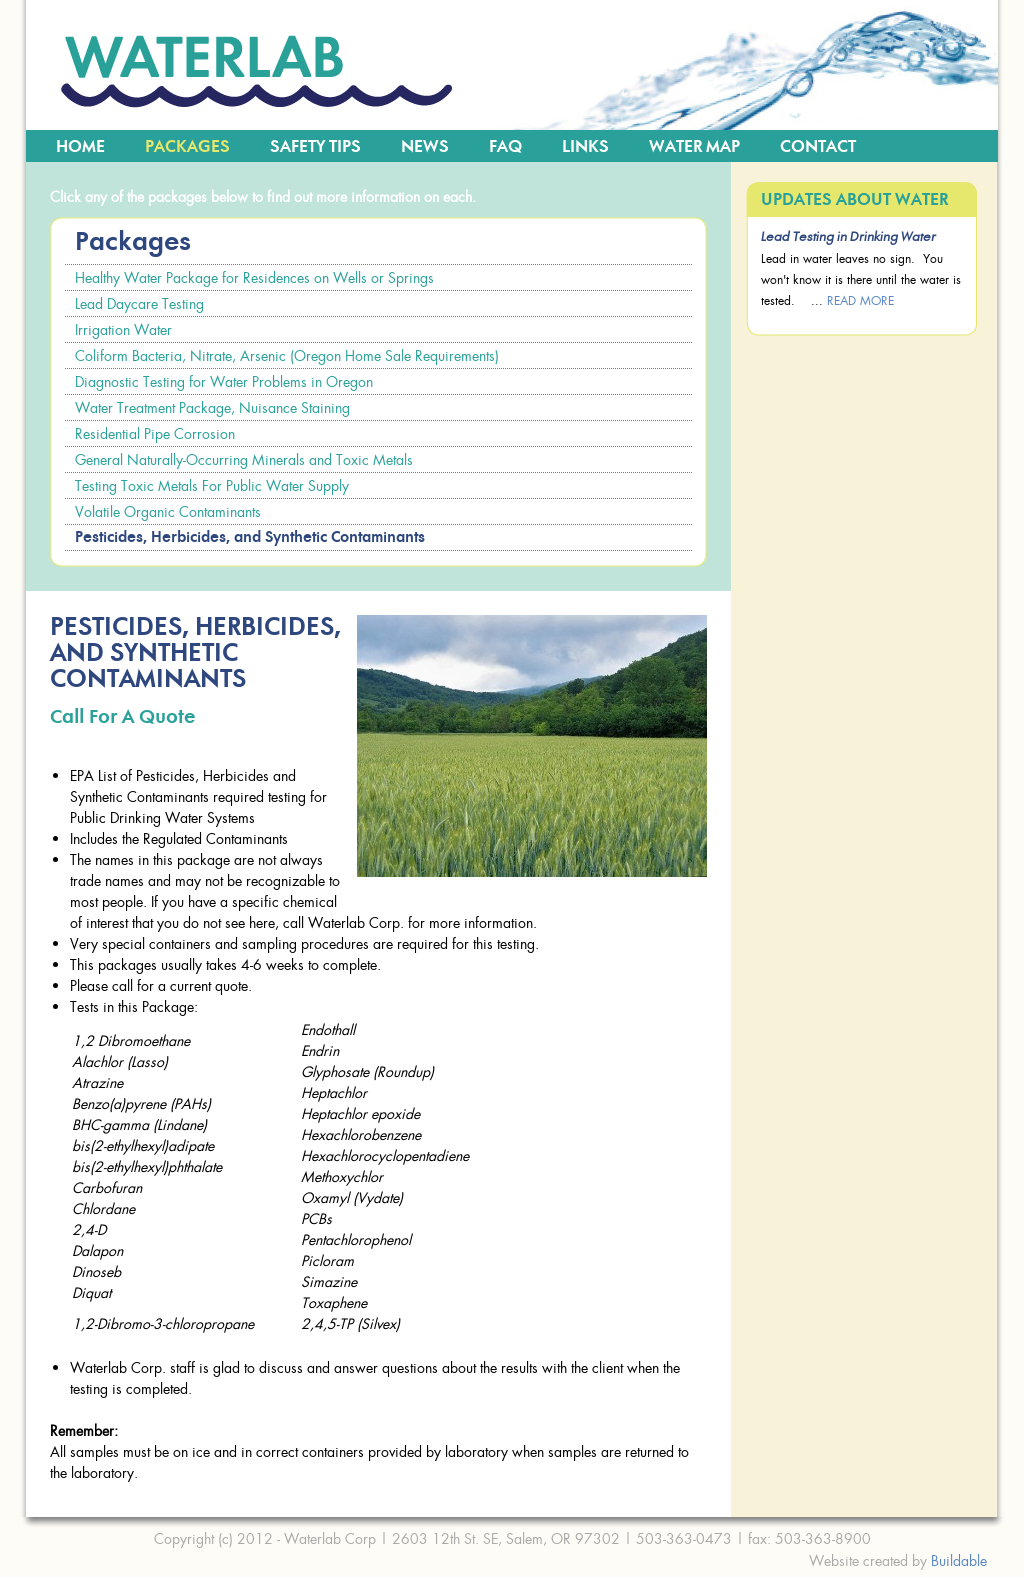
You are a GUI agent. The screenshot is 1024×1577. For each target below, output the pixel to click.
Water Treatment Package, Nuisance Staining (212, 407)
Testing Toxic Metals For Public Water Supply (212, 485)
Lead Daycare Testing (139, 303)
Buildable (959, 1560)
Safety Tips (315, 147)
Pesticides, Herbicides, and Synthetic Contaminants (250, 537)
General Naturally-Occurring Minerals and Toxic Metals (244, 459)
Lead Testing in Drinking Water (848, 237)
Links (585, 147)
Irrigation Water (123, 329)
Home (80, 147)
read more (860, 300)
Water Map (694, 147)
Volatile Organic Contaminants (168, 511)
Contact (818, 147)
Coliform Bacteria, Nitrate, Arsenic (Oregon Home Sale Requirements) (287, 355)
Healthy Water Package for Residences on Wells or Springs (254, 277)
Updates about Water (854, 200)
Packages (187, 147)
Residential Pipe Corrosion (155, 433)
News (425, 147)
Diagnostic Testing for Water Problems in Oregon (224, 381)
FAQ (505, 147)
